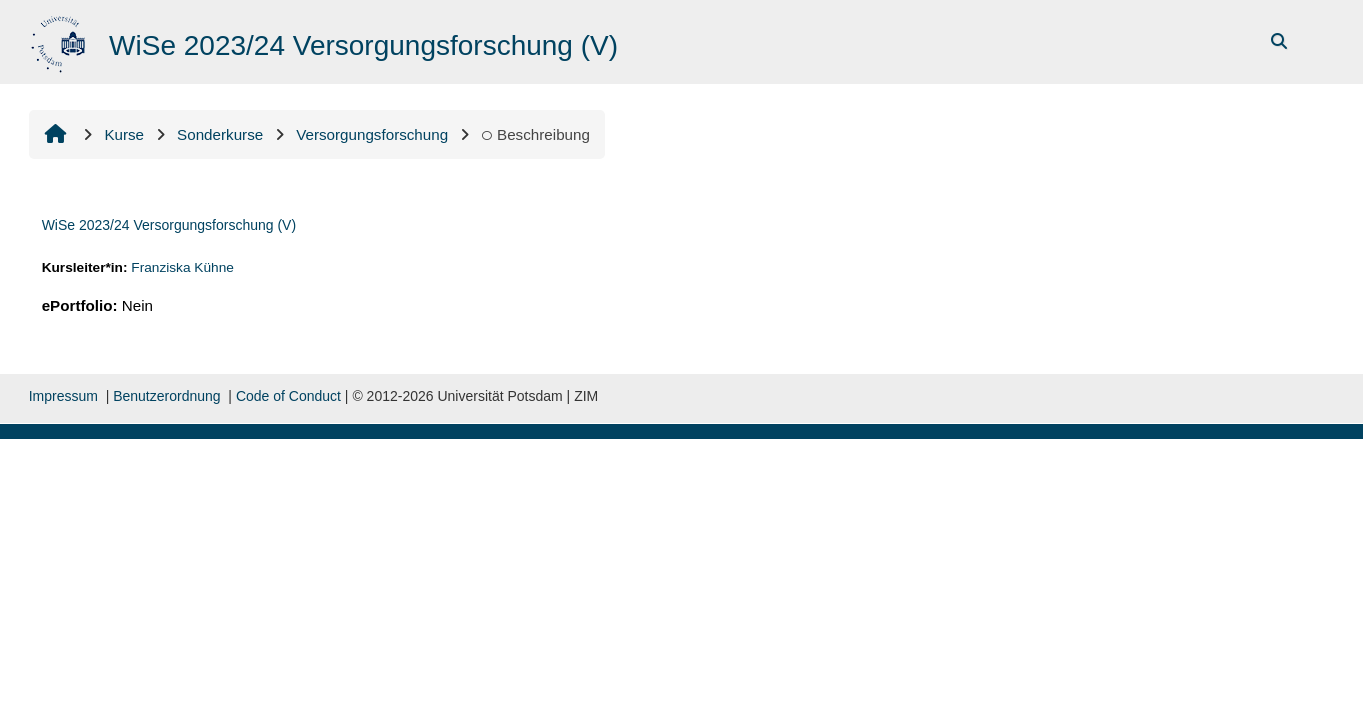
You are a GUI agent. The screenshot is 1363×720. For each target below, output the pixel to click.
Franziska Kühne (182, 267)
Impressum (63, 396)
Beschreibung (535, 134)
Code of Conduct (288, 396)
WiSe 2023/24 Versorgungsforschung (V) (169, 225)
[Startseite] (60, 40)
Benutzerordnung (166, 396)
